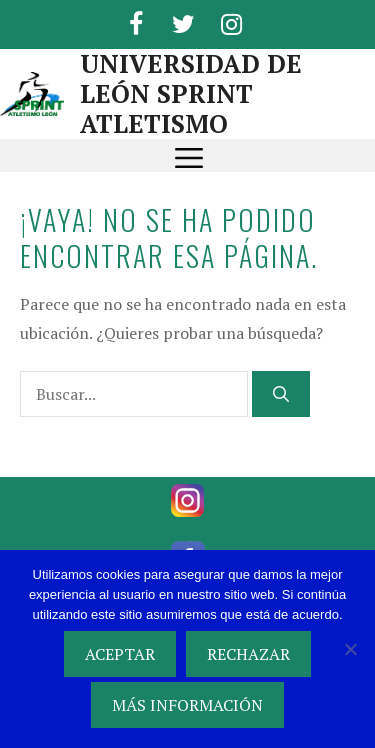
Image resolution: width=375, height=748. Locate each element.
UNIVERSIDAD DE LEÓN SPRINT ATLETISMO (191, 93)
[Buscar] (281, 394)
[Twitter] (184, 20)
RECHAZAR (248, 654)
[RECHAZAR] (350, 649)
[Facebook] (136, 20)
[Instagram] (232, 20)
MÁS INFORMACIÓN (187, 705)
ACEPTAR (120, 654)
